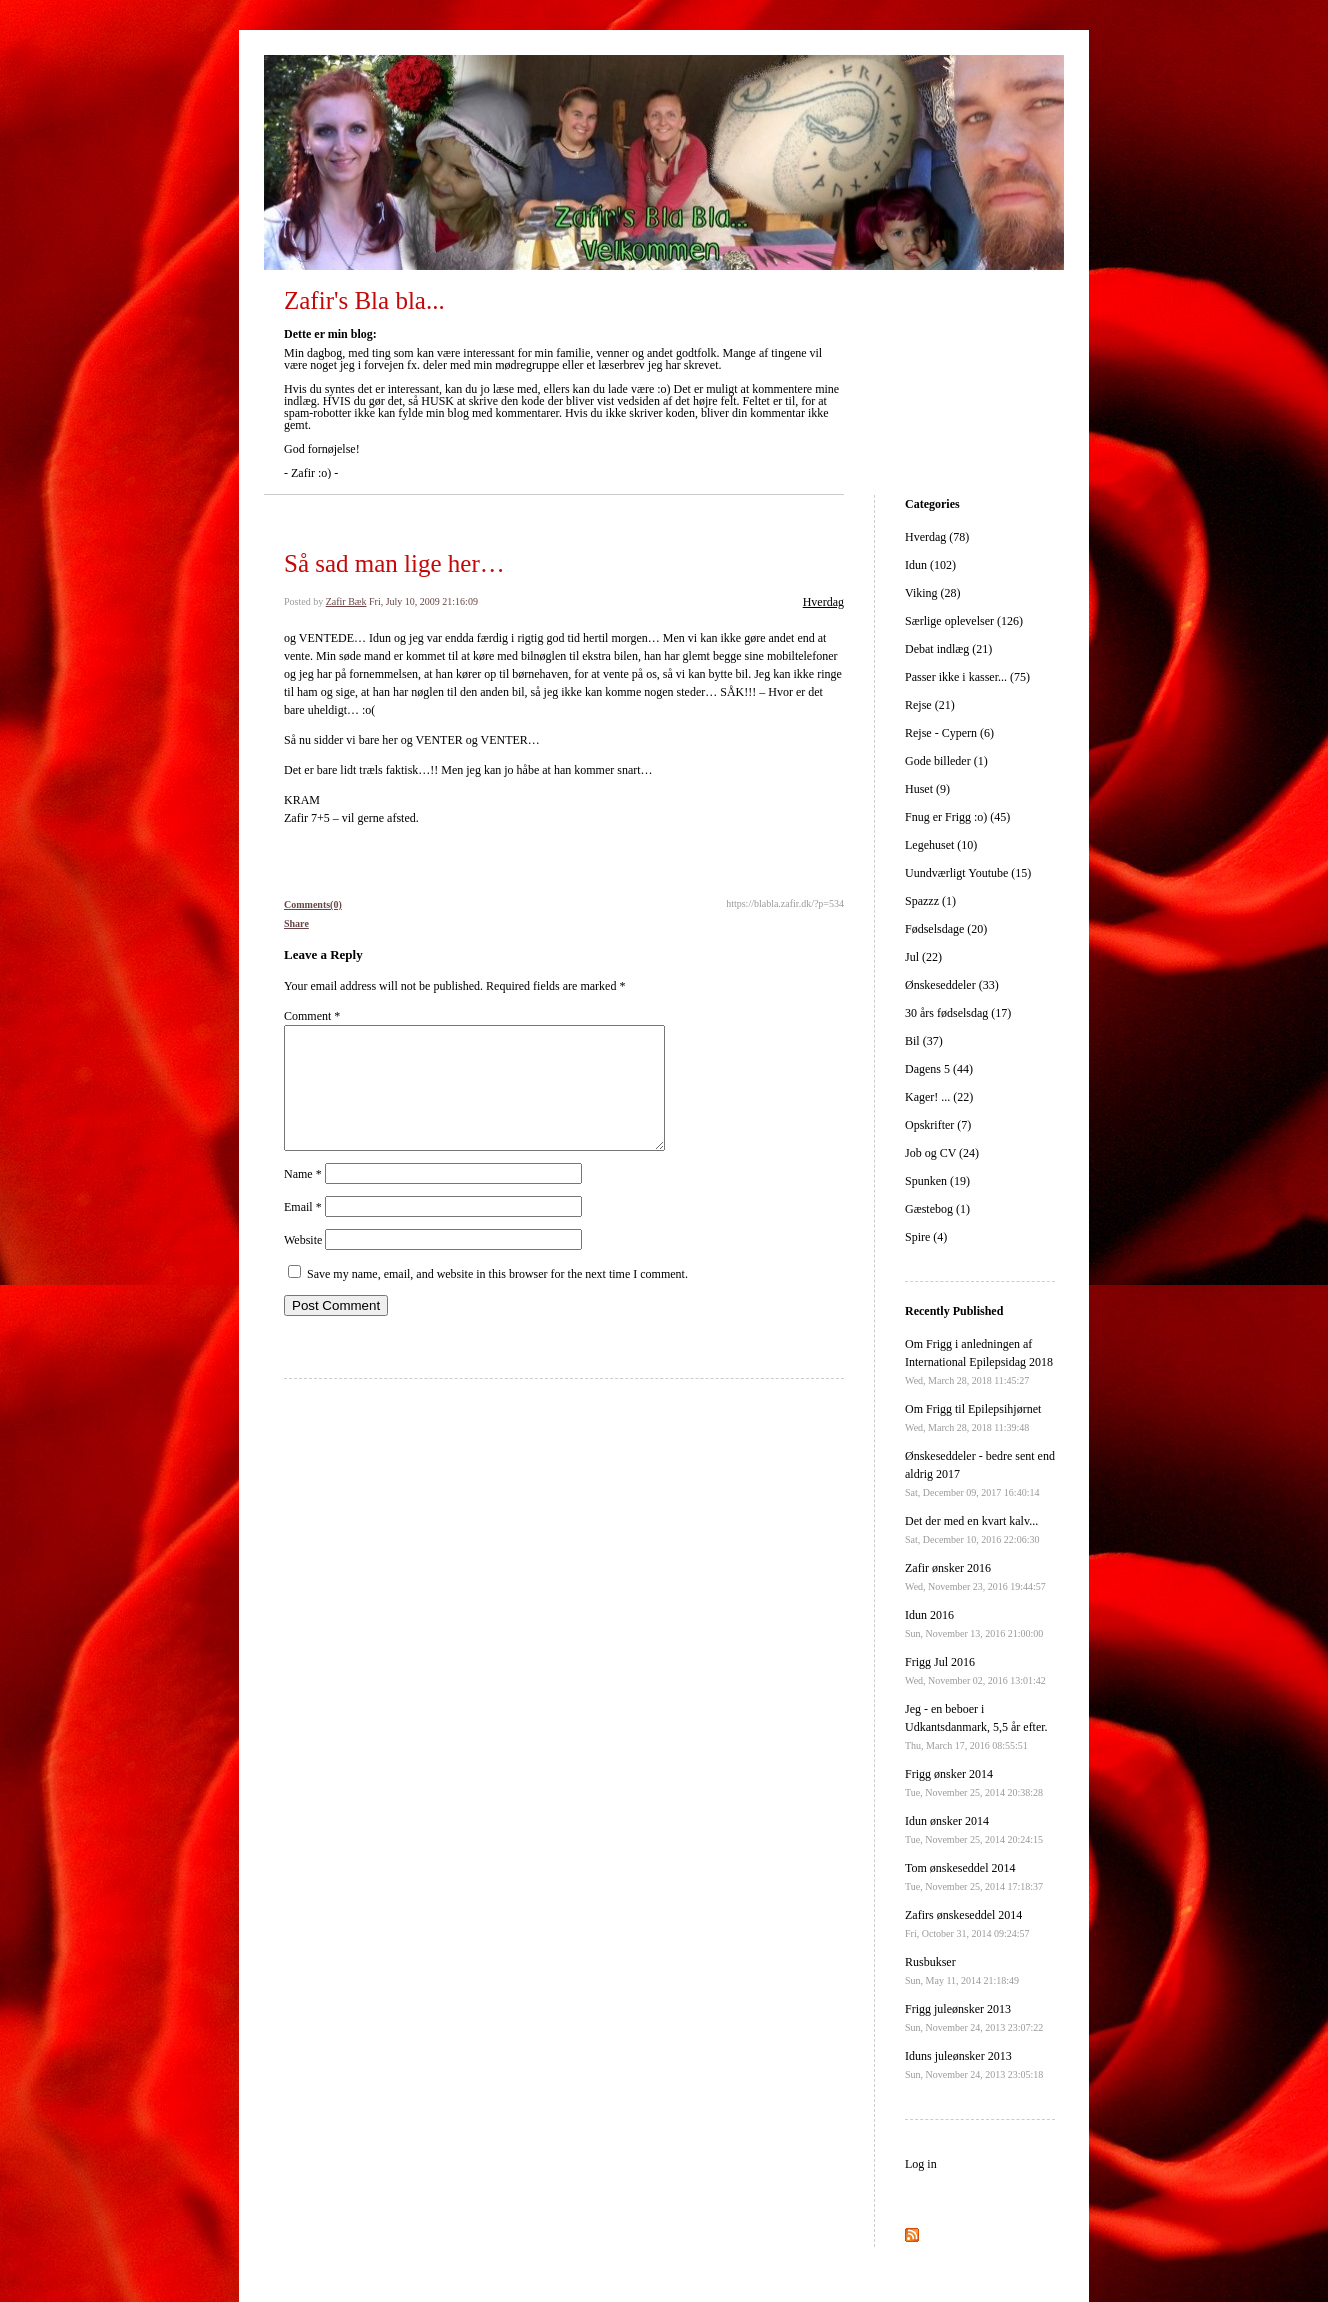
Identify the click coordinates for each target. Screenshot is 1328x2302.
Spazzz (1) (930, 901)
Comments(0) (313, 904)
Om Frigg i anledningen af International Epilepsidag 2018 (979, 1361)
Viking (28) (933, 593)
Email (303, 1231)
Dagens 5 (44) (939, 1069)
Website (303, 1264)
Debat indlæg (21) (948, 649)
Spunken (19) (937, 1181)
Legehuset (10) (941, 845)
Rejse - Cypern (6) (949, 733)
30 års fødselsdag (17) (958, 1013)
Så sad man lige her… (394, 563)
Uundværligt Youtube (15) (968, 873)
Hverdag (823, 602)
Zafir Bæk (346, 601)
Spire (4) (926, 1237)
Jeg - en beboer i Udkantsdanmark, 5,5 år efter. (976, 1726)
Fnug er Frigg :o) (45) (957, 817)
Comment (312, 1016)
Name (303, 1198)
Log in (921, 2164)
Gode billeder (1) (946, 761)
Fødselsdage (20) (946, 929)
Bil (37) (924, 1041)
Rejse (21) (930, 705)
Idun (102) (930, 565)
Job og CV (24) (942, 1153)
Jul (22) (923, 957)
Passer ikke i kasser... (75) (967, 677)
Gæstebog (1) (937, 1209)
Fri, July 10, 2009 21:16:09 (423, 601)
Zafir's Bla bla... (364, 300)
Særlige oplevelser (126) (964, 621)
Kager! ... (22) (939, 1097)
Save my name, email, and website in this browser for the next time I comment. (497, 1298)
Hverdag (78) (937, 537)
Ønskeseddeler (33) (952, 985)
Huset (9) (927, 789)
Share (296, 923)
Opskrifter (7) (938, 1125)
